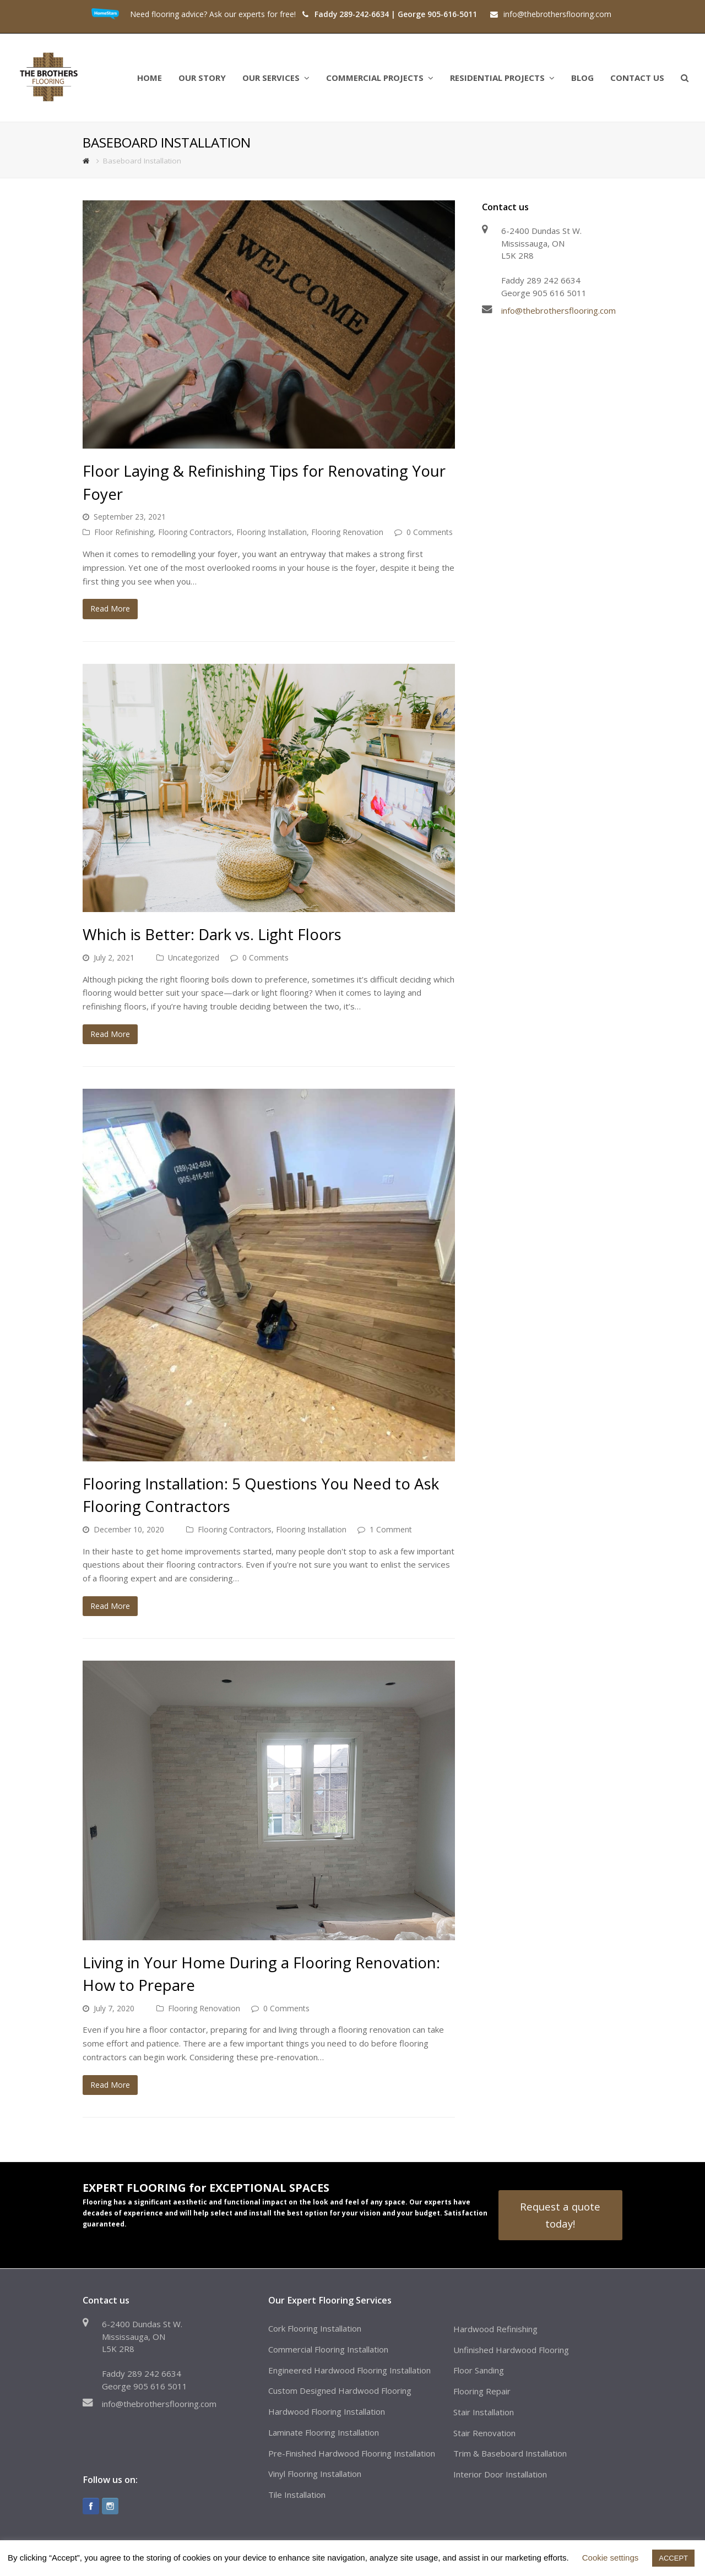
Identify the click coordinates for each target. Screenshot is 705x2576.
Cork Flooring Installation (314, 2328)
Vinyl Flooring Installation (314, 2473)
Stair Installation (483, 2411)
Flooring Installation (271, 532)
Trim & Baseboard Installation (510, 2453)
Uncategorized (193, 957)
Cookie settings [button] (610, 2557)
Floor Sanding (478, 2370)
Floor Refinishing (124, 532)
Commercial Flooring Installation (328, 2349)
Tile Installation (297, 2494)
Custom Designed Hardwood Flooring (339, 2390)
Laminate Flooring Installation (323, 2432)
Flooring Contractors (195, 532)
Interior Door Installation (500, 2474)
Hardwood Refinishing (495, 2328)
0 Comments (429, 532)
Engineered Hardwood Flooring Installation (349, 2370)
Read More (110, 608)
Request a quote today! (560, 2215)
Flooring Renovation (347, 532)
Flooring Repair (482, 2391)
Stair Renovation (484, 2432)
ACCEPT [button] (673, 2558)
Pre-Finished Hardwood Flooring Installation (351, 2453)
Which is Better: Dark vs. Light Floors (212, 934)
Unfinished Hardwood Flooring (511, 2349)
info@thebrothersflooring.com (558, 310)
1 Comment (391, 1529)
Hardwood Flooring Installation (326, 2411)
